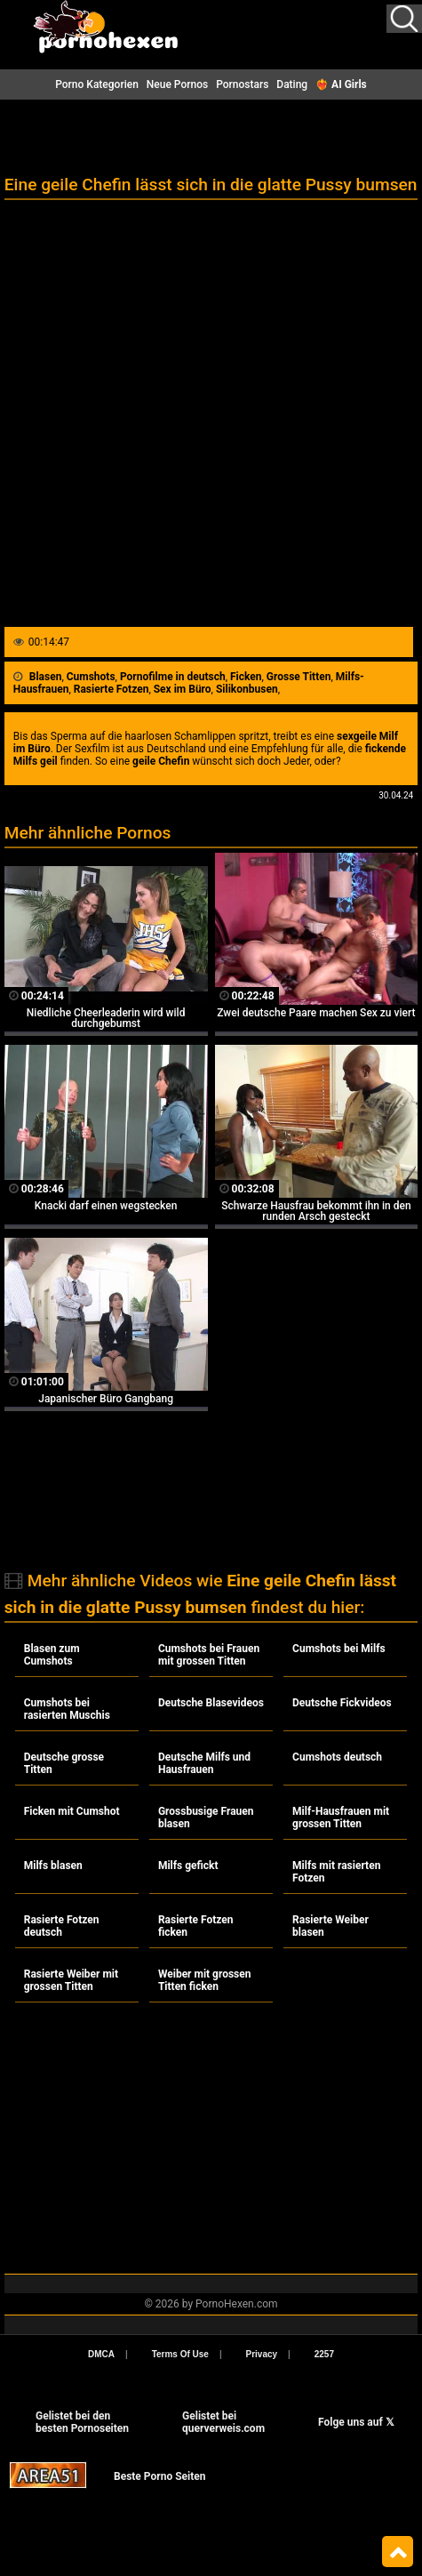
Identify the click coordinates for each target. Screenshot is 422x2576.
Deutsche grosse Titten (64, 1763)
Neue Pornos (177, 84)
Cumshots (91, 676)
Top (397, 2552)
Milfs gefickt (188, 1865)
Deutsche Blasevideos (211, 1703)
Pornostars (242, 84)
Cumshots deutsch (337, 1757)
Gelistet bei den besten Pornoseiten (82, 2422)
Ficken (246, 676)
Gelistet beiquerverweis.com (223, 2422)
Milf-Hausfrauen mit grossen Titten (340, 1817)
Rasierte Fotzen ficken (196, 1926)
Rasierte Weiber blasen (330, 1926)
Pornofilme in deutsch (173, 676)
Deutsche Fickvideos (342, 1703)
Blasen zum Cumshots (52, 1654)
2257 (324, 2354)
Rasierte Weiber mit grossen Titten (71, 1980)
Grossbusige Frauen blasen (206, 1817)
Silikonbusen (247, 689)
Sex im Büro (182, 689)
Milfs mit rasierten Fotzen (336, 1871)
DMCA (101, 2354)
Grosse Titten (299, 676)
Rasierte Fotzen (111, 689)
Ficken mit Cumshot (72, 1811)
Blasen (45, 676)
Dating (291, 84)
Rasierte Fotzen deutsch (62, 1926)
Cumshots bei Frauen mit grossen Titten (208, 1654)
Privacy (262, 2354)
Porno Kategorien (97, 84)
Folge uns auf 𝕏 (356, 2422)
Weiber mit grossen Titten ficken (204, 1980)
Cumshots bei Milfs (339, 1648)
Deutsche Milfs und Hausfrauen (204, 1763)
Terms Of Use (180, 2354)
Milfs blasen (53, 1865)
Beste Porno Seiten (159, 2476)
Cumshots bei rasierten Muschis (67, 1709)
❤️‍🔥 (341, 84)
